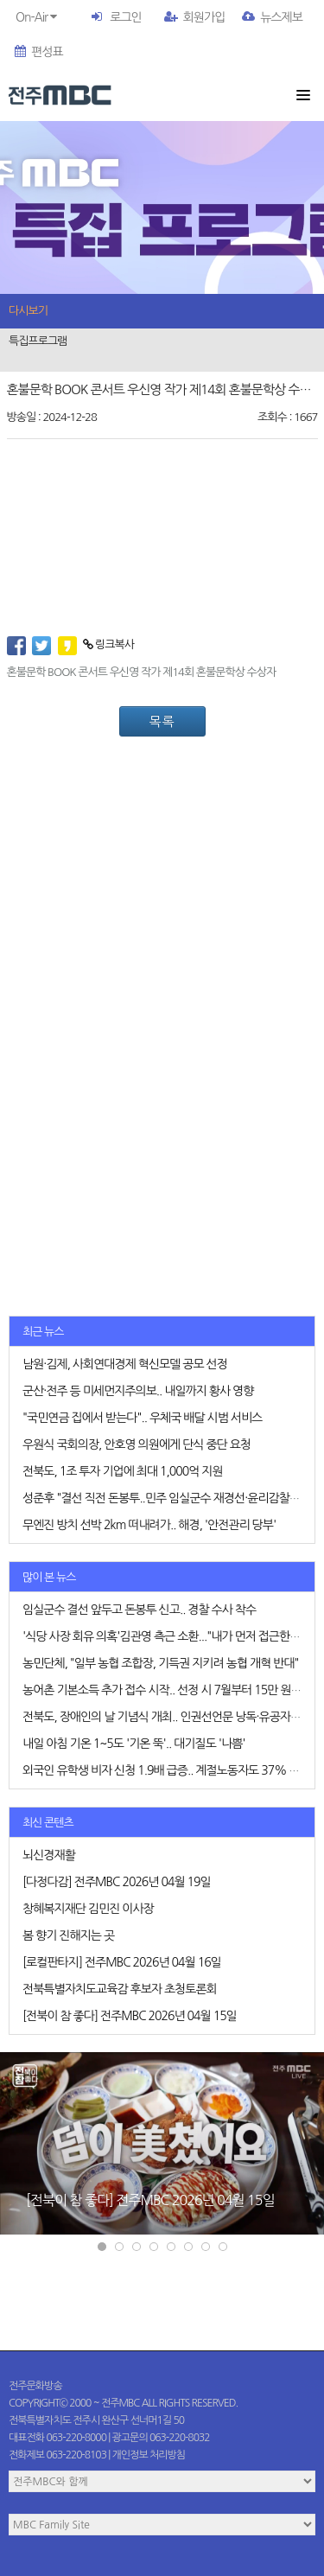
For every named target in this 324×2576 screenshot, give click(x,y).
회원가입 (195, 17)
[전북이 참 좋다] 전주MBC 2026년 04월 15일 (150, 2200)
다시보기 (28, 310)
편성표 (38, 52)
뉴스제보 (272, 17)
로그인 (125, 17)
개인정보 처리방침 (149, 2455)
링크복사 (108, 644)
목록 (162, 721)
